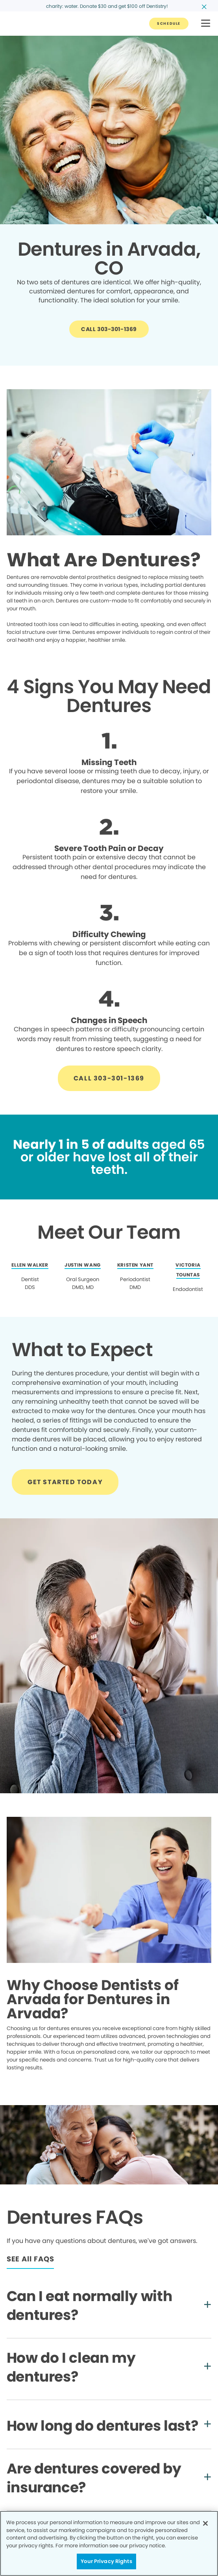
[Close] (205, 2523)
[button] (205, 23)
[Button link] (168, 23)
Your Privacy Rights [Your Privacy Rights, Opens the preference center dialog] (106, 2561)
